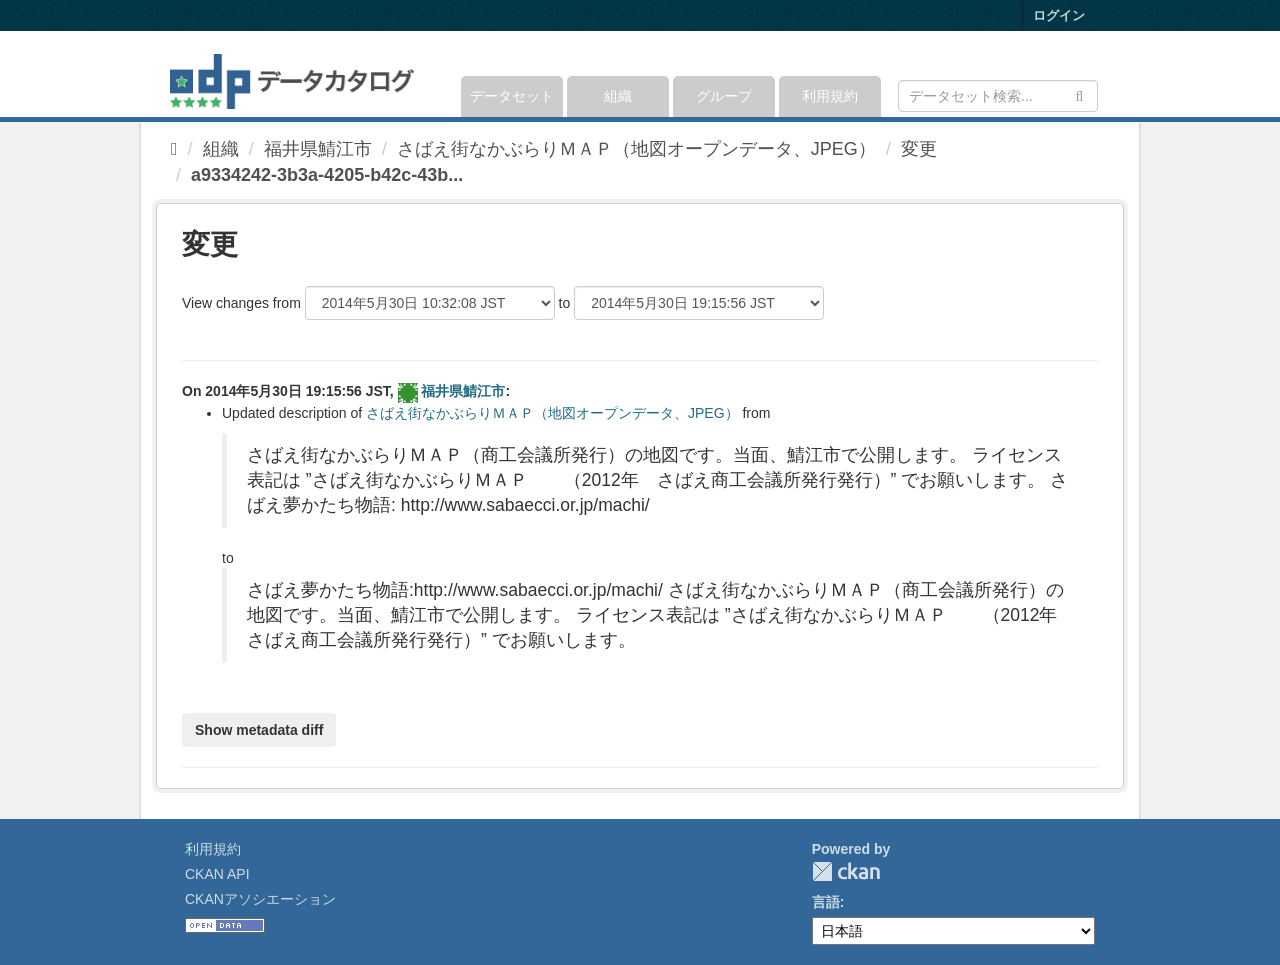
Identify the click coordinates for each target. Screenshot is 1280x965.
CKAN (846, 871)
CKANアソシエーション (260, 899)
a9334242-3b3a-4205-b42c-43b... (327, 175)
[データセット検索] (998, 96)
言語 (826, 902)
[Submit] (1079, 94)
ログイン (1059, 15)
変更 (919, 149)
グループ (724, 96)
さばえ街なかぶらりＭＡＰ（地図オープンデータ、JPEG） (636, 149)
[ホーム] (174, 149)
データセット (512, 96)
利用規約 (830, 96)
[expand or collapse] (1096, 74)
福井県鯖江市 (318, 149)
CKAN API (217, 874)
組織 (618, 96)
